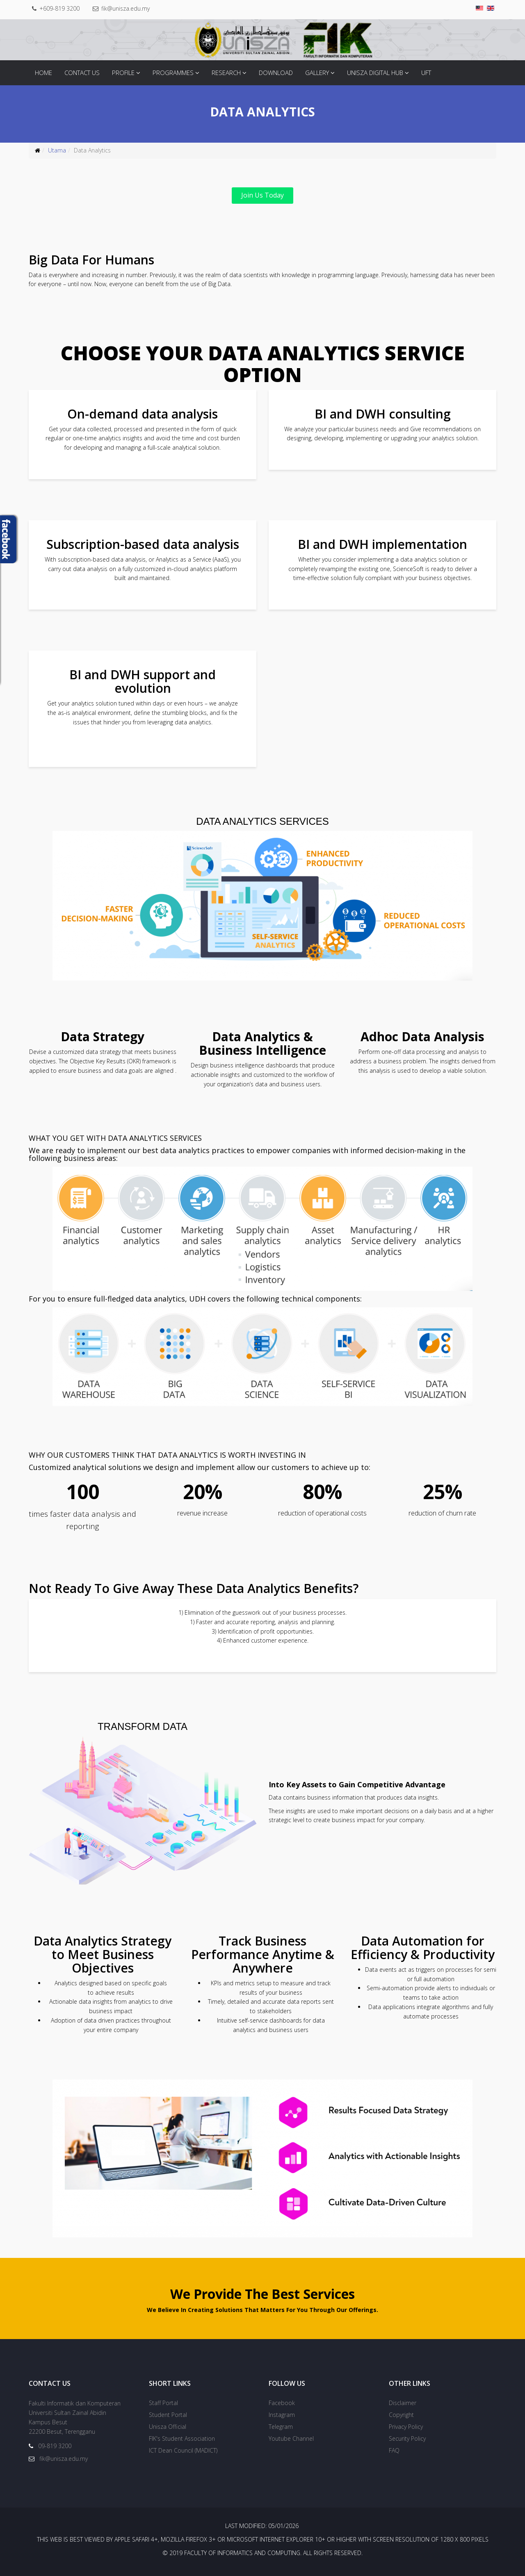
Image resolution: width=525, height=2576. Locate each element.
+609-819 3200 (59, 8)
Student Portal (168, 2415)
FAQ (394, 2450)
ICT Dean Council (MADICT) (183, 2450)
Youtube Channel (291, 2438)
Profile (123, 72)
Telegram (281, 2426)
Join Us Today (262, 195)
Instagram (282, 2415)
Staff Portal (163, 2403)
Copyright (401, 2415)
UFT (426, 72)
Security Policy (407, 2438)
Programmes (173, 72)
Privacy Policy (406, 2426)
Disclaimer (402, 2403)
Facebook (282, 2403)
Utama (57, 150)
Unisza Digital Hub (375, 72)
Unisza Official (167, 2426)
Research (226, 72)
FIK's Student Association (182, 2438)
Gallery (317, 72)
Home (43, 72)
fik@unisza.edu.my (126, 8)
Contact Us (82, 72)
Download (276, 72)
